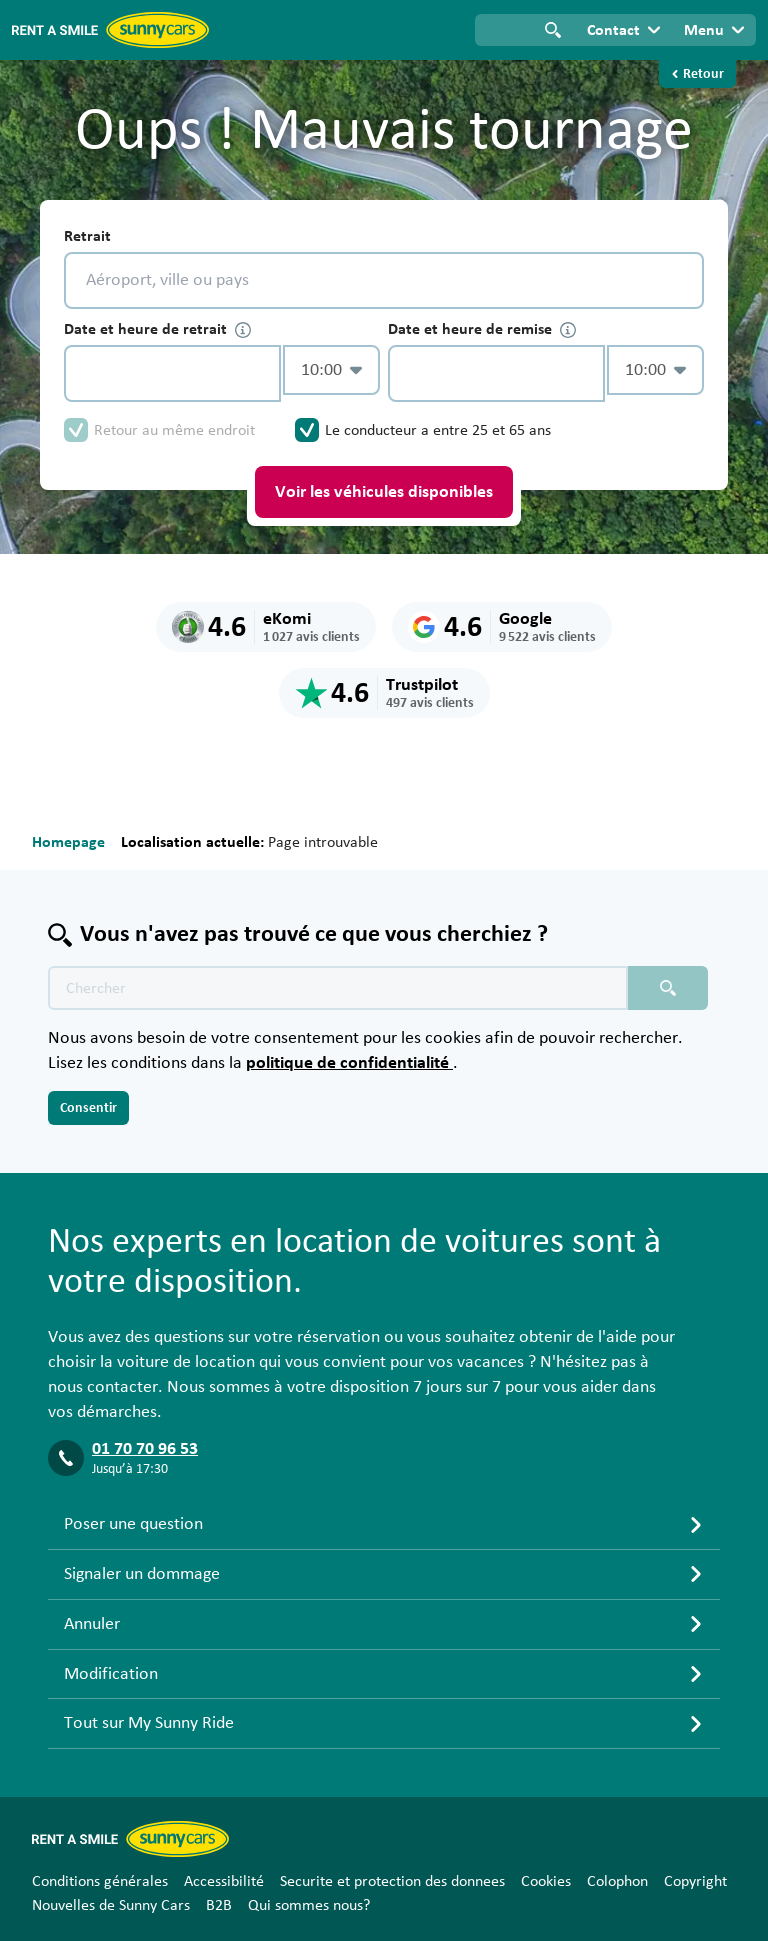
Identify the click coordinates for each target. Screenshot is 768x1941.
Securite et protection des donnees (392, 1881)
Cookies (546, 1881)
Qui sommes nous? (309, 1905)
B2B (219, 1905)
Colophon (617, 1881)
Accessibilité (224, 1881)
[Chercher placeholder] (668, 988)
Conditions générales (100, 1881)
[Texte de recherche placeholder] (338, 988)
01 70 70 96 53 (145, 1449)
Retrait (87, 236)
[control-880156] (172, 373)
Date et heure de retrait (157, 329)
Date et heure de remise (482, 329)
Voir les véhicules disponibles (384, 492)
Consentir (88, 1108)
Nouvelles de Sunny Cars (111, 1905)
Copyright (695, 1881)
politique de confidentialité (349, 1063)
